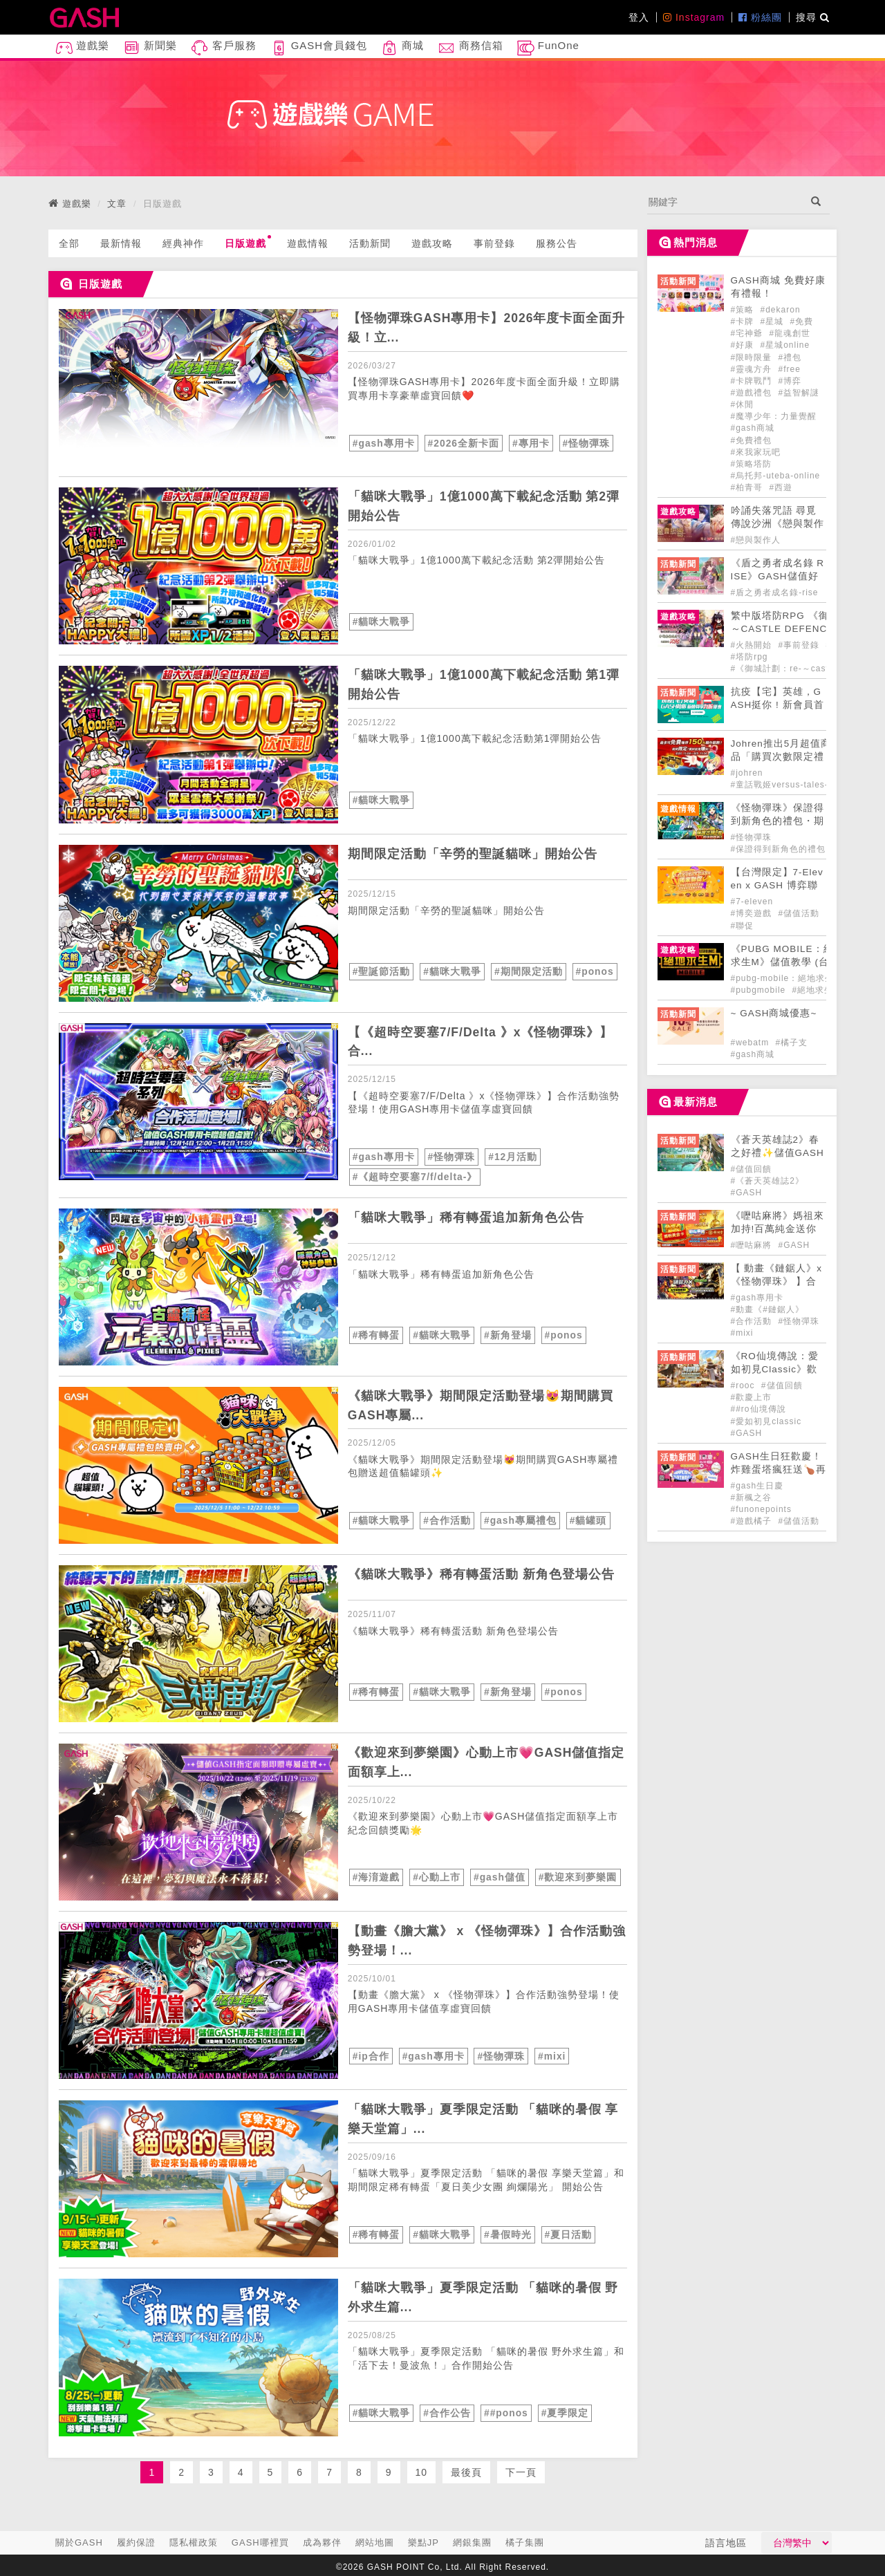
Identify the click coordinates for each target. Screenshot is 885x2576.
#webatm (751, 1042)
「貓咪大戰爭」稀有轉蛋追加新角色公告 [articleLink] (466, 1216)
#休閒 (742, 404)
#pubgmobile (760, 990)
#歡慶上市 (751, 1397)
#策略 (744, 310)
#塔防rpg (749, 657)
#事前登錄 (801, 645)
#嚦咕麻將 (753, 1245)
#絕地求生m (816, 990)
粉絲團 (760, 17)
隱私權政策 (193, 2542)
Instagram (694, 17)
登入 (638, 17)
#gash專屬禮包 (520, 1519)
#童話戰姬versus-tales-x (782, 785)
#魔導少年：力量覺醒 (774, 416)
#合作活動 (447, 1519)
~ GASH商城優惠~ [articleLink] (774, 1013)
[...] (725, 202)
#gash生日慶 (757, 1486)
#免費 (802, 321)
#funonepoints (761, 1509)
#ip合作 (371, 2054)
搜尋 (813, 17)
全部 (69, 243)
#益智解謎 (799, 393)
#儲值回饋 (751, 1169)
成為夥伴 (322, 2542)
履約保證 (136, 2542)
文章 (117, 203)
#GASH (747, 1192)
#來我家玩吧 (756, 452)
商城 (402, 48)
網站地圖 (374, 2542)
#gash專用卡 (384, 443)
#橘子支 (792, 1042)
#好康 (744, 345)
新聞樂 (150, 48)
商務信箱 (470, 48)
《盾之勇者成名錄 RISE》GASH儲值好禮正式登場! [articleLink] (778, 576)
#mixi (553, 2054)
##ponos (506, 2411)
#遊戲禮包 (753, 393)
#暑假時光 (508, 2233)
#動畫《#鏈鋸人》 (767, 1309)
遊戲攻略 (432, 243)
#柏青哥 (748, 487)
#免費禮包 (751, 440)
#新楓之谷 (751, 1497)
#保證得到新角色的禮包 (778, 849)
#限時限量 (753, 357)
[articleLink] (198, 387)
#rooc (744, 1385)
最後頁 (466, 2470)
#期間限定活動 (528, 971)
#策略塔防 (751, 464)
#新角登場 (508, 1333)
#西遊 (781, 487)
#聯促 (742, 926)
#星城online (785, 345)
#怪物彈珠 (587, 443)
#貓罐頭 (588, 1519)
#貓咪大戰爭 (382, 621)
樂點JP (423, 2542)
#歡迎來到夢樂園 (578, 1876)
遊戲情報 (307, 243)
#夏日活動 (569, 2233)
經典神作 (183, 243)
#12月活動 (513, 1156)
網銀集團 (472, 2542)
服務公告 (556, 243)
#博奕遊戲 (753, 913)
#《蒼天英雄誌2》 (767, 1181)
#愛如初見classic (766, 1421)
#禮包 (790, 357)
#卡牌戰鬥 (753, 381)
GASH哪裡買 (260, 2542)
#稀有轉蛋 (376, 1333)
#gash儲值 (499, 1876)
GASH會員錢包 (319, 48)
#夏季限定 (566, 2411)
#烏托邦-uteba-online (776, 475)
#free (790, 369)
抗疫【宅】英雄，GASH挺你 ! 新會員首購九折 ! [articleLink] (777, 705)
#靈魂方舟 (753, 369)
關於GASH (79, 2542)
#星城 (774, 321)
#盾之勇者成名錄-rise (775, 592)
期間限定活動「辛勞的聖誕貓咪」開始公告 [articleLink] (472, 854)
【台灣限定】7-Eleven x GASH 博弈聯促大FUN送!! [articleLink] (777, 885)
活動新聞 (370, 243)
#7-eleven (752, 901)
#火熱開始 (753, 645)
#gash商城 (753, 428)
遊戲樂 (82, 48)
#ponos (595, 971)
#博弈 (790, 381)
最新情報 (121, 243)
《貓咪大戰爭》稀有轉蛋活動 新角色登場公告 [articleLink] (481, 1573)
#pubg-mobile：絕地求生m (786, 978)
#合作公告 (447, 2411)
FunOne (548, 48)
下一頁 (521, 2470)
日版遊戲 (248, 242)
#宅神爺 (748, 333)
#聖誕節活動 (382, 971)
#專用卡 (531, 443)
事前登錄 (494, 243)
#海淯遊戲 (376, 1876)
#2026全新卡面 (464, 443)
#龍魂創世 (790, 333)
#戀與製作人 (756, 540)
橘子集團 (524, 2542)
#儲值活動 (799, 913)
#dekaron (781, 310)
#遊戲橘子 (753, 1521)
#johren (747, 773)
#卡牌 (744, 321)
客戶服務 (223, 48)
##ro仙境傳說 (758, 1409)
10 (422, 2470)
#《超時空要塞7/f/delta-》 (415, 1176)
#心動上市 (436, 1876)
